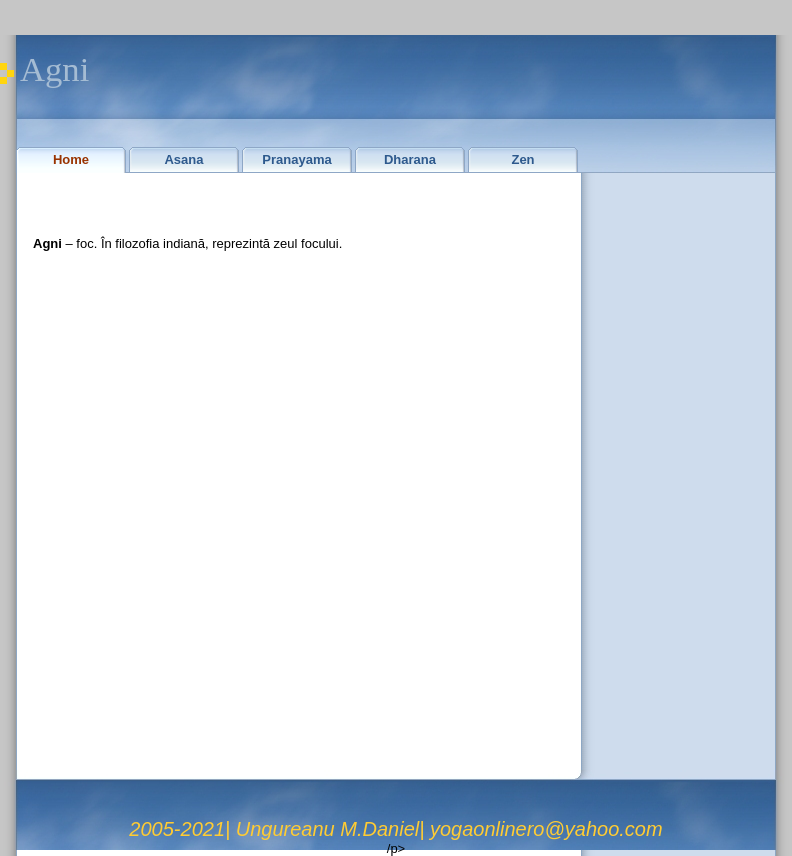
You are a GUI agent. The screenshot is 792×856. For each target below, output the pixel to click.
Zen (522, 159)
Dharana (410, 159)
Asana (183, 159)
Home (71, 159)
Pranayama (296, 159)
